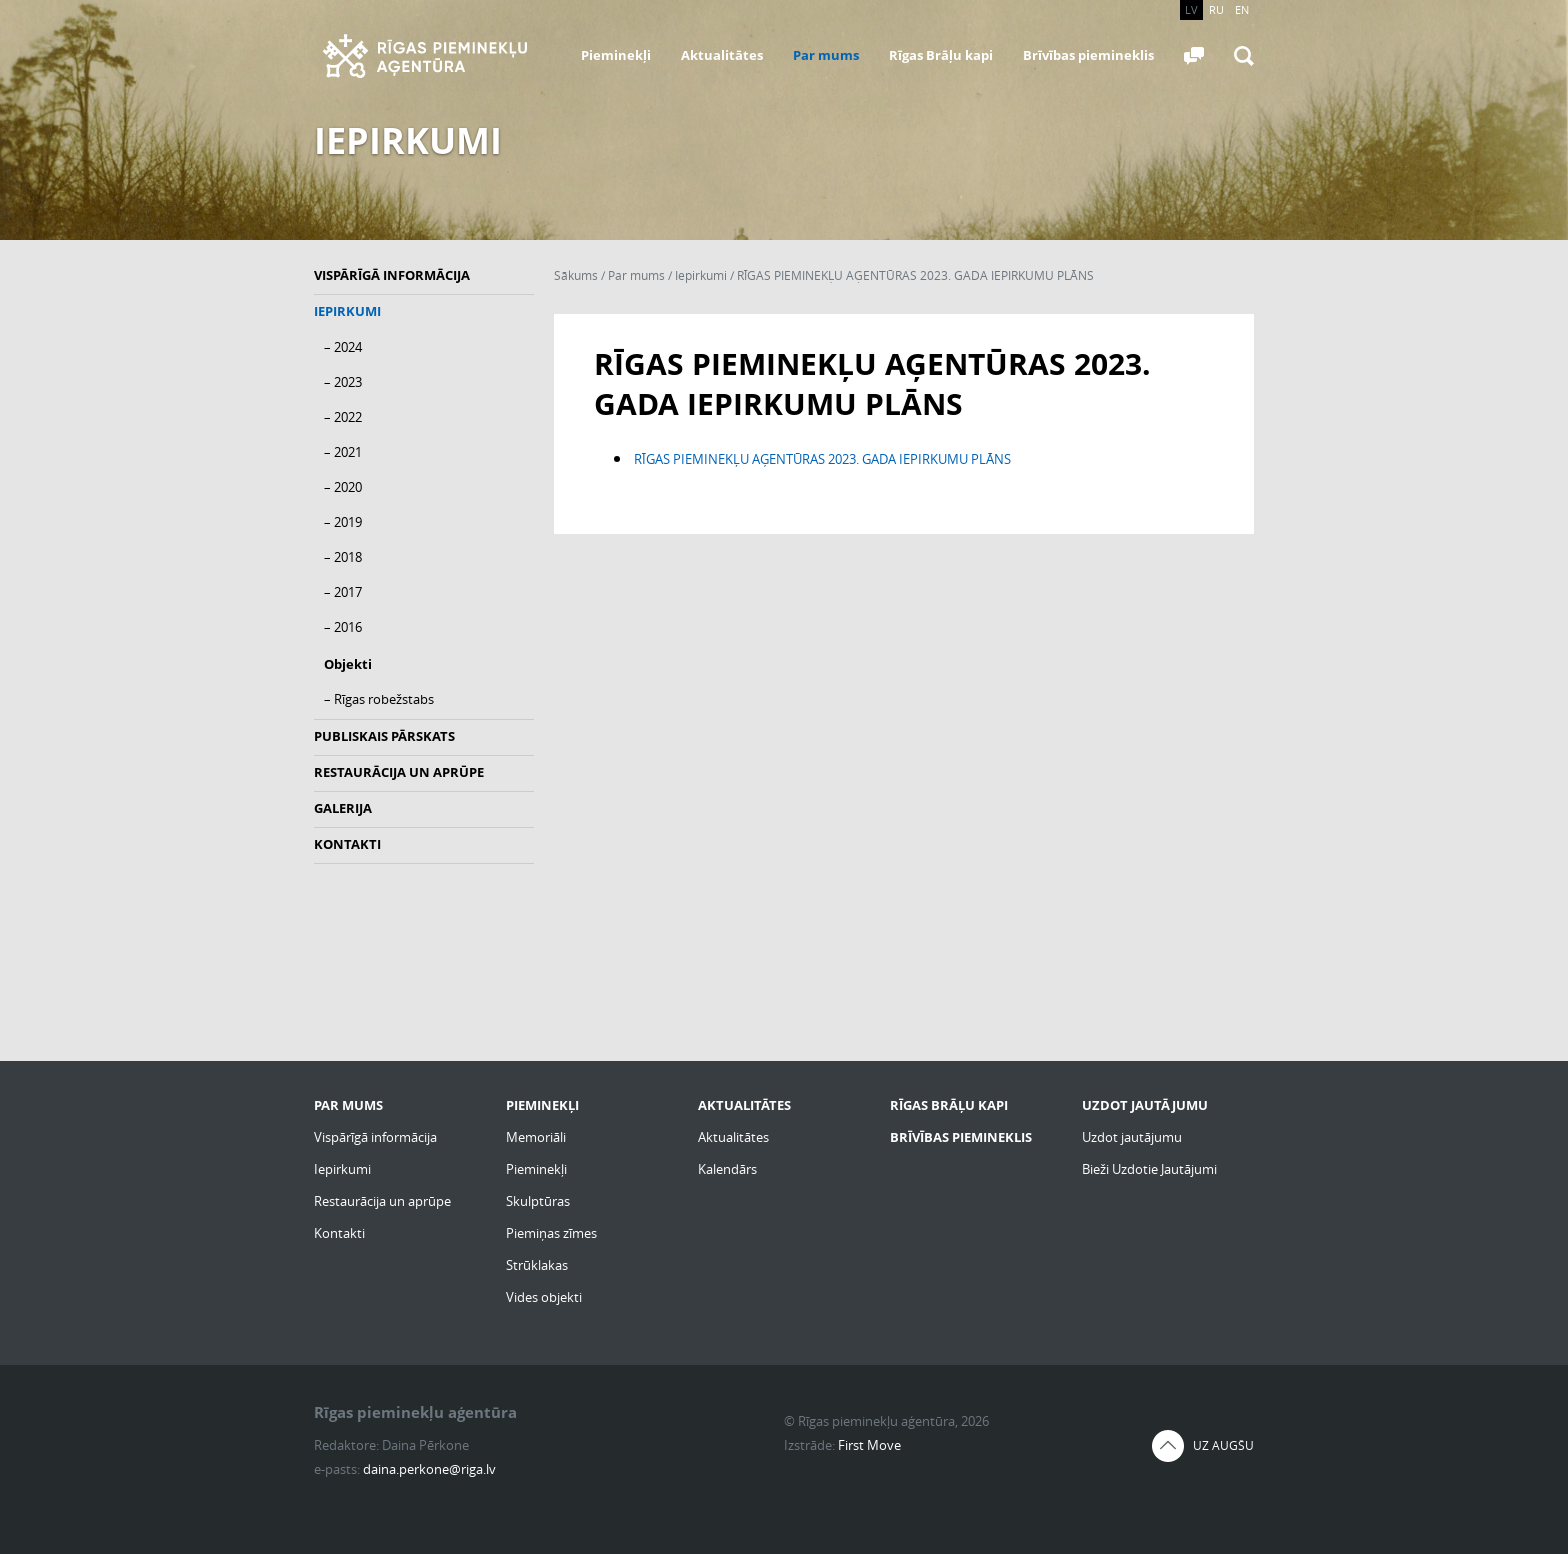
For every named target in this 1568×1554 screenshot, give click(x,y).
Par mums (826, 55)
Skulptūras (538, 1201)
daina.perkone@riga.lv (429, 1469)
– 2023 (343, 382)
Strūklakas (537, 1265)
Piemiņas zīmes (551, 1233)
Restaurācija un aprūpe (399, 772)
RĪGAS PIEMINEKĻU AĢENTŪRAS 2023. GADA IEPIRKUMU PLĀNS (915, 275)
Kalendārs (727, 1169)
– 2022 (343, 417)
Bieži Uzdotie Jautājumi (1149, 1169)
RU (1216, 9)
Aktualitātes (722, 55)
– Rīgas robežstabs (379, 699)
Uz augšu (1223, 1445)
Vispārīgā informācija (392, 275)
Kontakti (347, 844)
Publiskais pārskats (384, 736)
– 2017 (343, 592)
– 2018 (343, 557)
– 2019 (343, 522)
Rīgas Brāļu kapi (941, 55)
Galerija (343, 808)
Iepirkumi (347, 311)
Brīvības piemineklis (1088, 55)
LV (1191, 9)
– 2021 (343, 452)
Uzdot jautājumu (1132, 1137)
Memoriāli (536, 1137)
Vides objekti (544, 1297)
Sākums (576, 275)
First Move (869, 1445)
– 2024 (343, 347)
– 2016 (343, 627)
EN (1242, 9)
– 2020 (343, 487)
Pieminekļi (616, 55)
